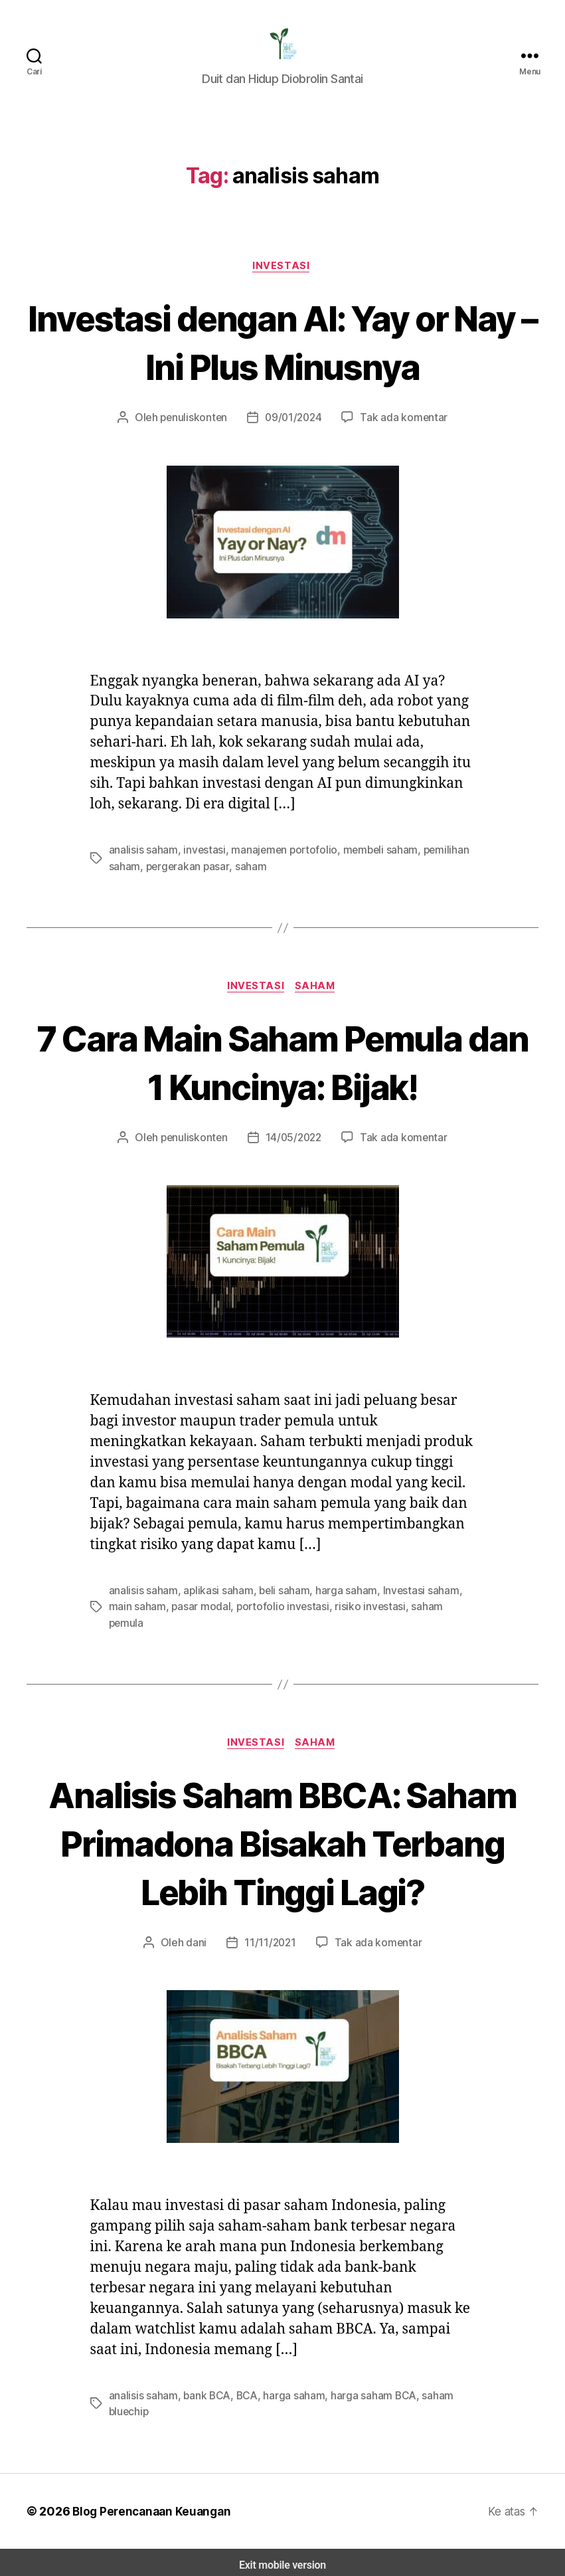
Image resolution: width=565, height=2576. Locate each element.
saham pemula (427, 1616)
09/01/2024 (293, 426)
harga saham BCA (368, 2390)
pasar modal (198, 1616)
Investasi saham (413, 1600)
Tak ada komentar (399, 426)
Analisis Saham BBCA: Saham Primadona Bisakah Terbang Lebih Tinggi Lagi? (282, 1837)
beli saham (280, 1600)
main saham (137, 1616)
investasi (202, 859)
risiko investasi (355, 1616)
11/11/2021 (271, 1938)
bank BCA (205, 2390)
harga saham (340, 1600)
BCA (244, 2390)
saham (246, 875)
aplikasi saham (216, 1600)
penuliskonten (198, 426)
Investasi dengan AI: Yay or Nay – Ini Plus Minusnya (282, 350)
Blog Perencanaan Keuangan (147, 2505)
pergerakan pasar (185, 875)
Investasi (282, 274)
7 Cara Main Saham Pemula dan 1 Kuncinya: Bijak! (282, 1072)
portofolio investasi (274, 1616)
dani (198, 1938)
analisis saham (143, 859)
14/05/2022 (293, 1147)
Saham (316, 996)
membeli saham (367, 859)
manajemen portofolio (276, 859)
